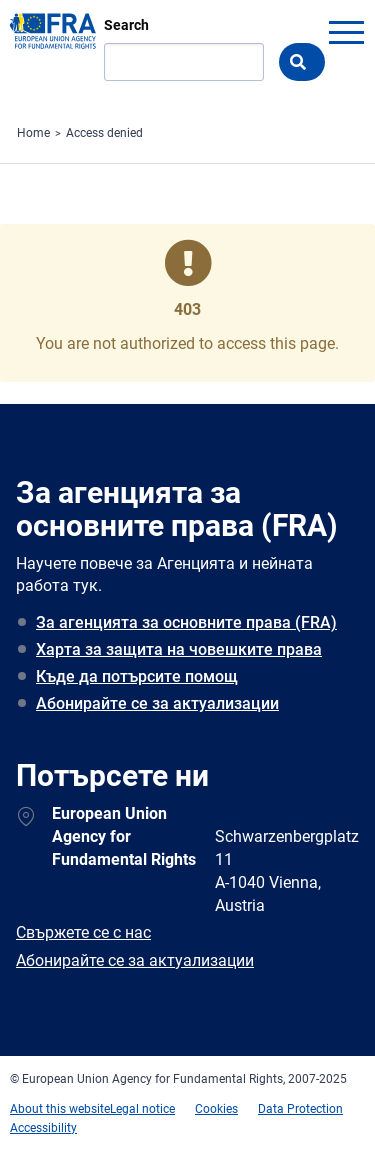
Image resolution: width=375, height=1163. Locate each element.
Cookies (216, 1109)
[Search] (184, 62)
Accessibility (43, 1128)
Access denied (104, 133)
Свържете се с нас (83, 932)
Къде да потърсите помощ (137, 676)
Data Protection (300, 1109)
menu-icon (346, 32)
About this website (60, 1109)
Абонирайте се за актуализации (157, 703)
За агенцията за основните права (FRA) (186, 622)
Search (126, 25)
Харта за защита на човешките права (179, 649)
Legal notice (142, 1109)
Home (33, 133)
